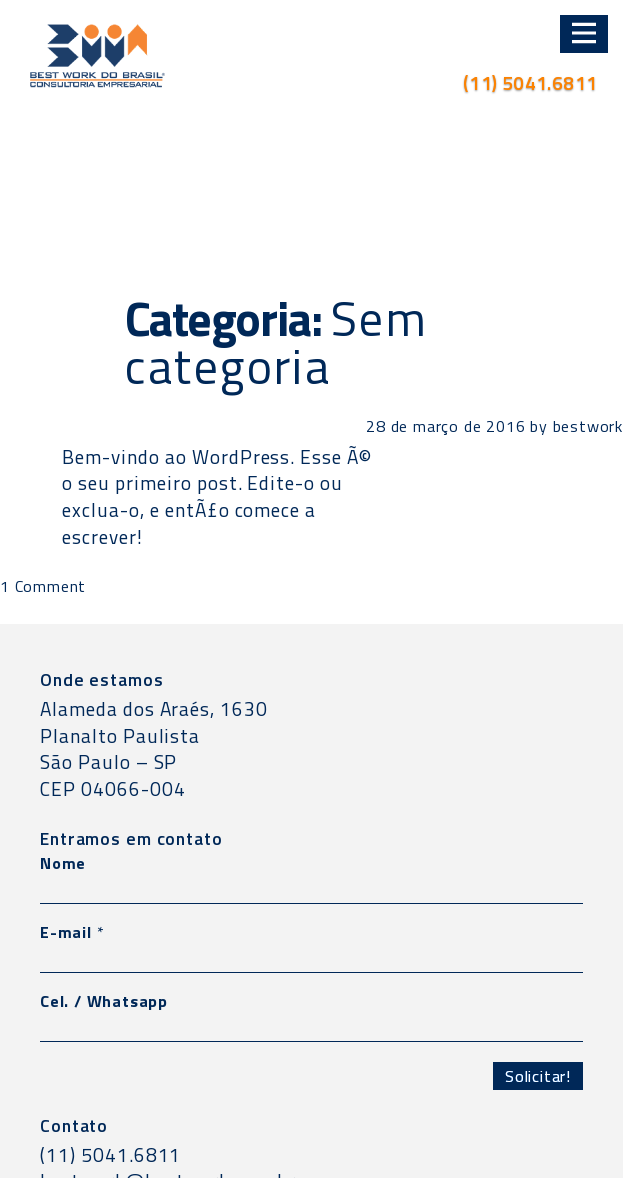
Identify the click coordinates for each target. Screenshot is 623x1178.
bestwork (588, 426)
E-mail (72, 932)
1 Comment (43, 586)
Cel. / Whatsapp (104, 1001)
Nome (63, 863)
